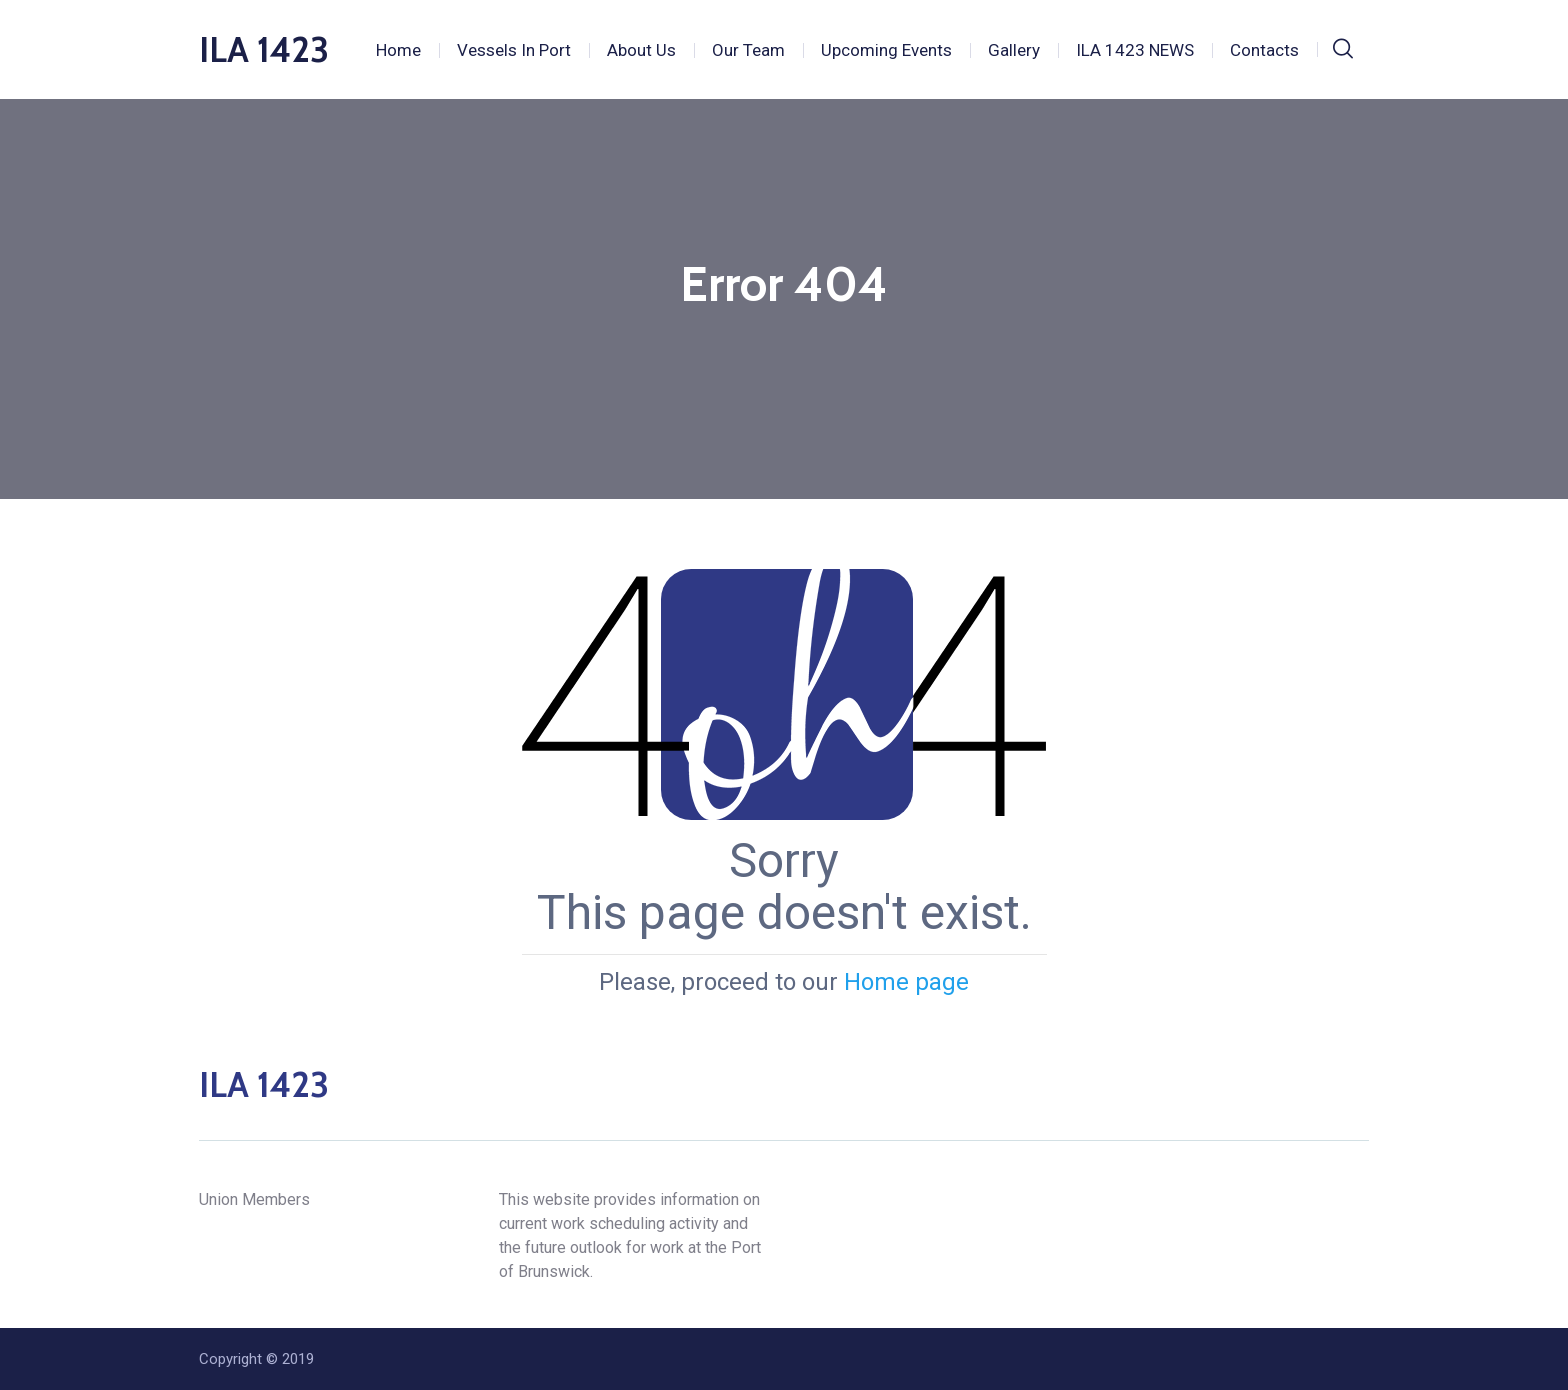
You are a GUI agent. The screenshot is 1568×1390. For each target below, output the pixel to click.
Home (398, 50)
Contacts (1264, 50)
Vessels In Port (514, 50)
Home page (906, 982)
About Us (641, 50)
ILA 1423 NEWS (1135, 50)
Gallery (1014, 50)
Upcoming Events (886, 50)
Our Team (748, 50)
